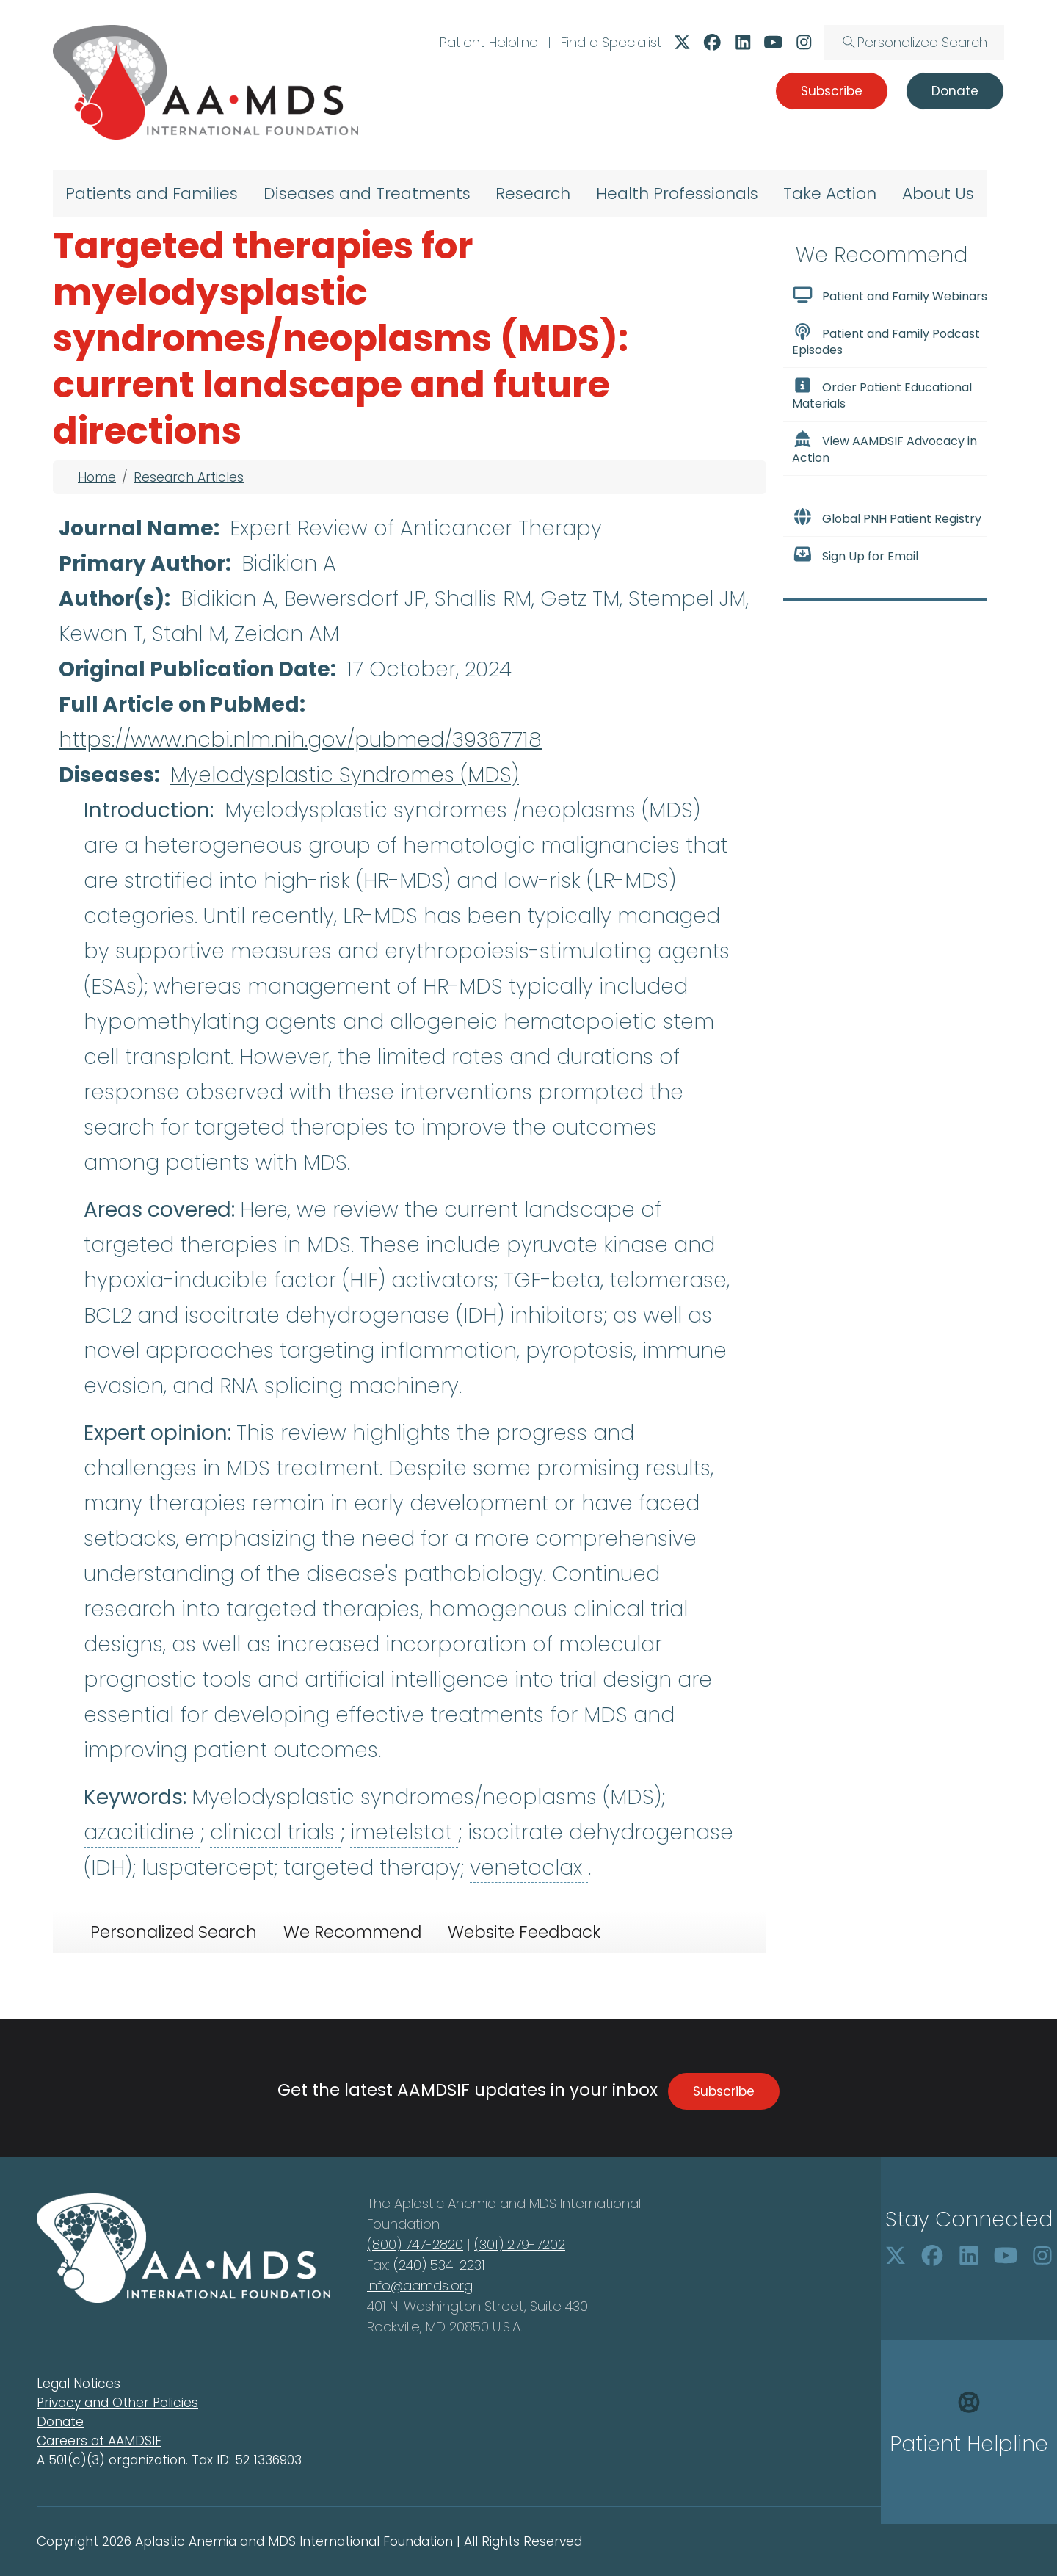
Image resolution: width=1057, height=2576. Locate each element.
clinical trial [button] (630, 1609)
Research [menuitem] (532, 193)
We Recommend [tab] (352, 1932)
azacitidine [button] (142, 1832)
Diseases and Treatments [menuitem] (367, 193)
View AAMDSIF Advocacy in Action (884, 448)
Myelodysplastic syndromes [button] (366, 810)
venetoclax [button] (529, 1867)
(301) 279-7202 (519, 2244)
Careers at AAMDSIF (99, 2441)
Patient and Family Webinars (889, 295)
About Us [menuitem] (938, 193)
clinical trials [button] (275, 1832)
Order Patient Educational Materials (882, 394)
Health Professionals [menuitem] (677, 193)
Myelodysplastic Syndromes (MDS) (344, 775)
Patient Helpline (489, 42)
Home (97, 477)
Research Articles (189, 477)
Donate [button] (954, 91)
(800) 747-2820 (415, 2244)
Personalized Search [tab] (173, 1932)
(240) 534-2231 (439, 2265)
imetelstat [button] (404, 1832)
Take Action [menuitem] (829, 193)
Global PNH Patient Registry (886, 517)
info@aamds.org (420, 2285)
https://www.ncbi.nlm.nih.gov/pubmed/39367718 (300, 740)
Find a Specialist (611, 42)
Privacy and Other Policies (117, 2403)
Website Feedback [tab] (524, 1932)
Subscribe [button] (831, 91)
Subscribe (724, 2091)
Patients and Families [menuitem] (151, 193)
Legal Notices (78, 2383)
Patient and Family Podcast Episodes (886, 340)
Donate (60, 2422)
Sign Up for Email (855, 555)
